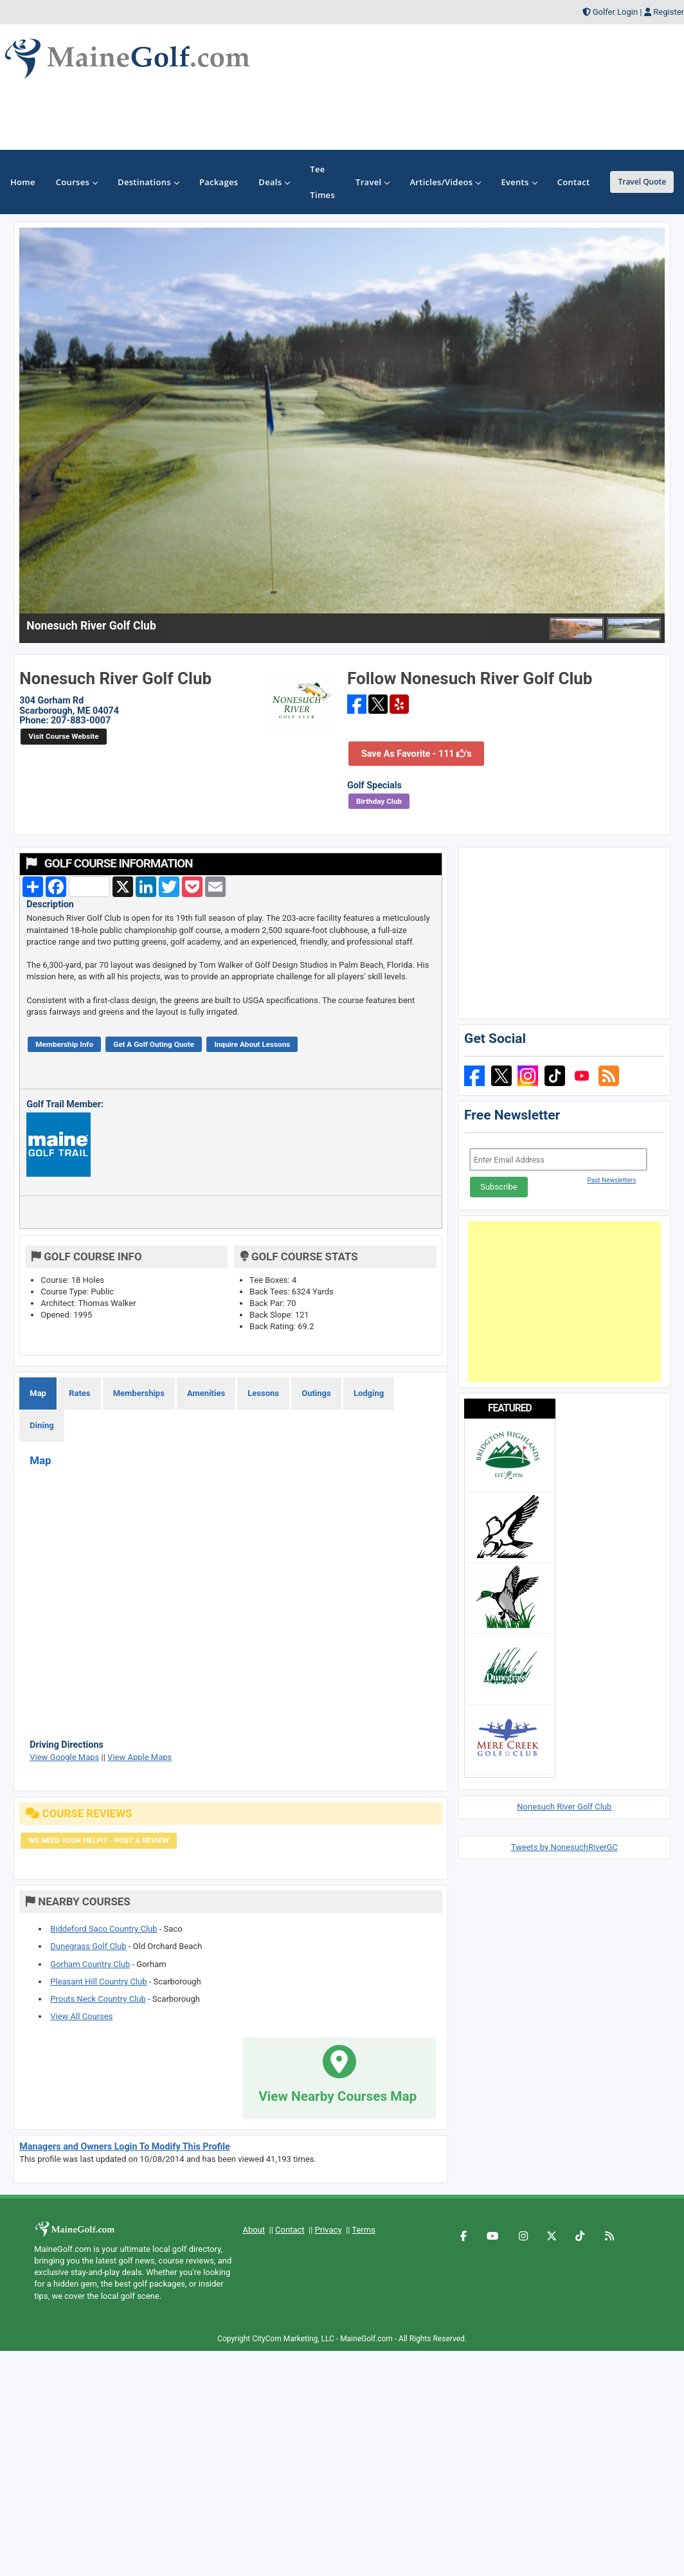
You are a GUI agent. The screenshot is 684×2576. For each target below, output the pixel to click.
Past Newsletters (611, 1180)
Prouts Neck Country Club (98, 1999)
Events (518, 182)
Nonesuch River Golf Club (564, 1806)
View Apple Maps (139, 1757)
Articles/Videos (445, 182)
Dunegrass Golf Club (88, 1946)
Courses (76, 182)
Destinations (148, 182)
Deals (273, 182)
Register (668, 12)
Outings (316, 1393)
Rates (79, 1393)
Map (38, 1393)
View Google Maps (64, 1757)
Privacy (328, 2230)
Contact (289, 2230)
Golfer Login (615, 12)
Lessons (263, 1393)
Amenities (206, 1393)
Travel (372, 182)
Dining (41, 1425)
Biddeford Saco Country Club (103, 1929)
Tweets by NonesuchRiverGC (564, 1847)
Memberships (139, 1393)
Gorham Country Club (90, 1964)
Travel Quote (642, 181)
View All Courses (81, 2016)
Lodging (369, 1393)
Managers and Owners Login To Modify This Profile (124, 2146)
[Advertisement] (564, 1301)
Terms (363, 2230)
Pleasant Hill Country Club (98, 1981)
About (253, 2230)
